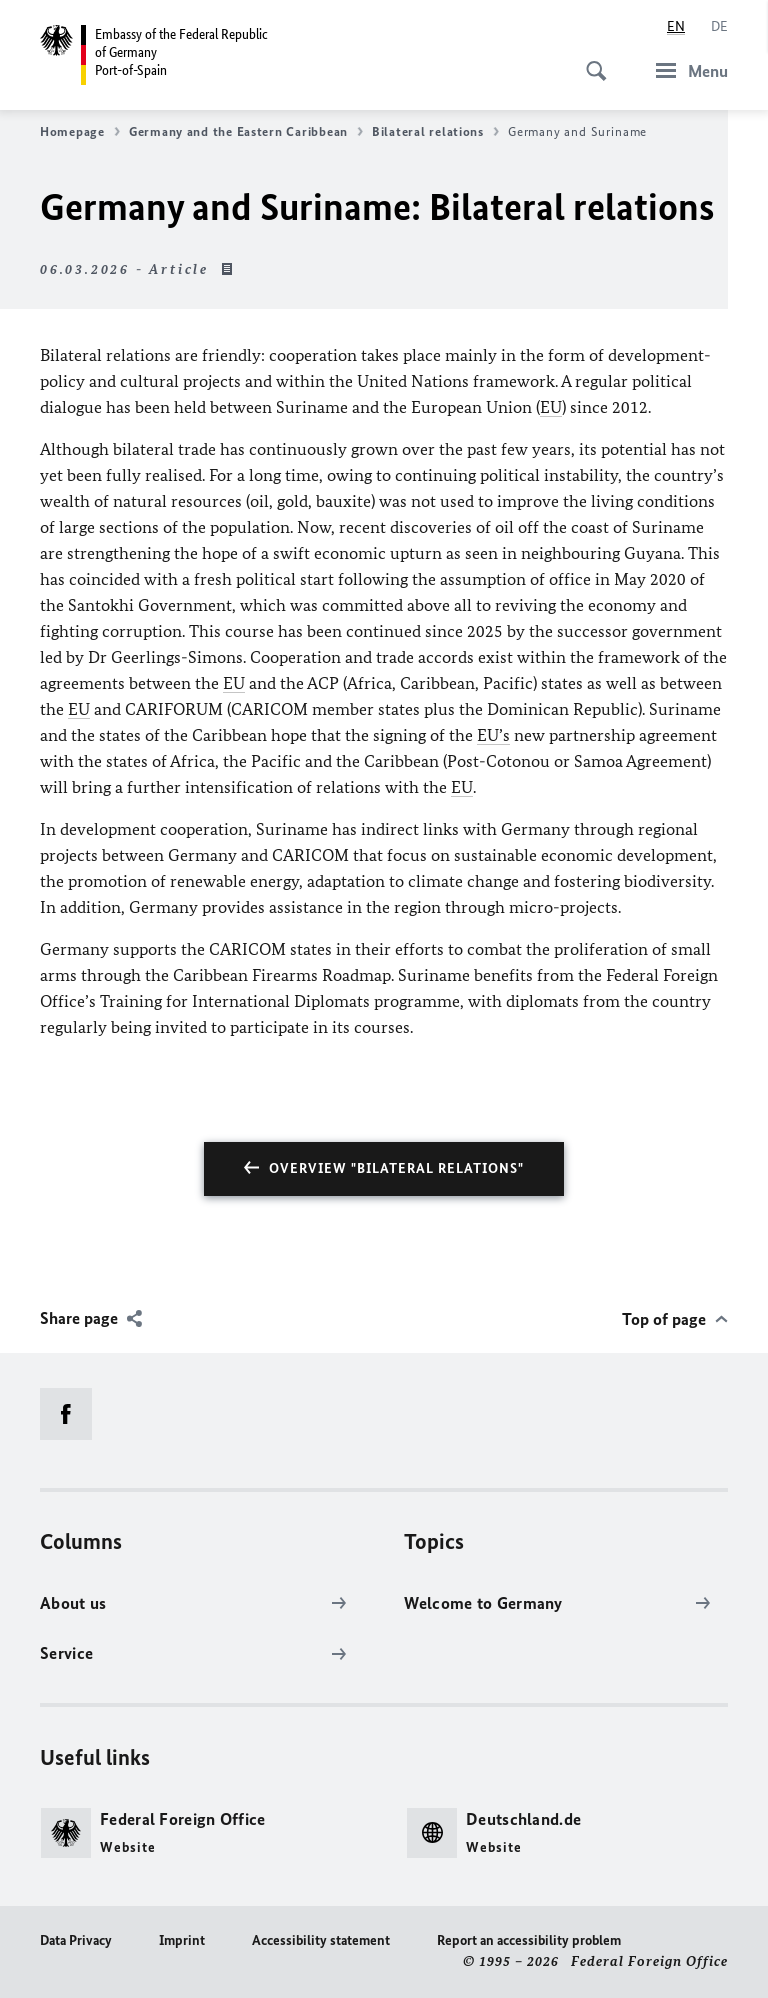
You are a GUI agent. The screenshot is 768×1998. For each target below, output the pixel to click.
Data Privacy (76, 1940)
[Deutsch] (719, 27)
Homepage (80, 132)
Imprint (182, 1940)
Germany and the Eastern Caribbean (246, 132)
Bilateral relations (435, 132)
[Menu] (686, 70)
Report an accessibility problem (529, 1940)
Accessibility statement (321, 1940)
